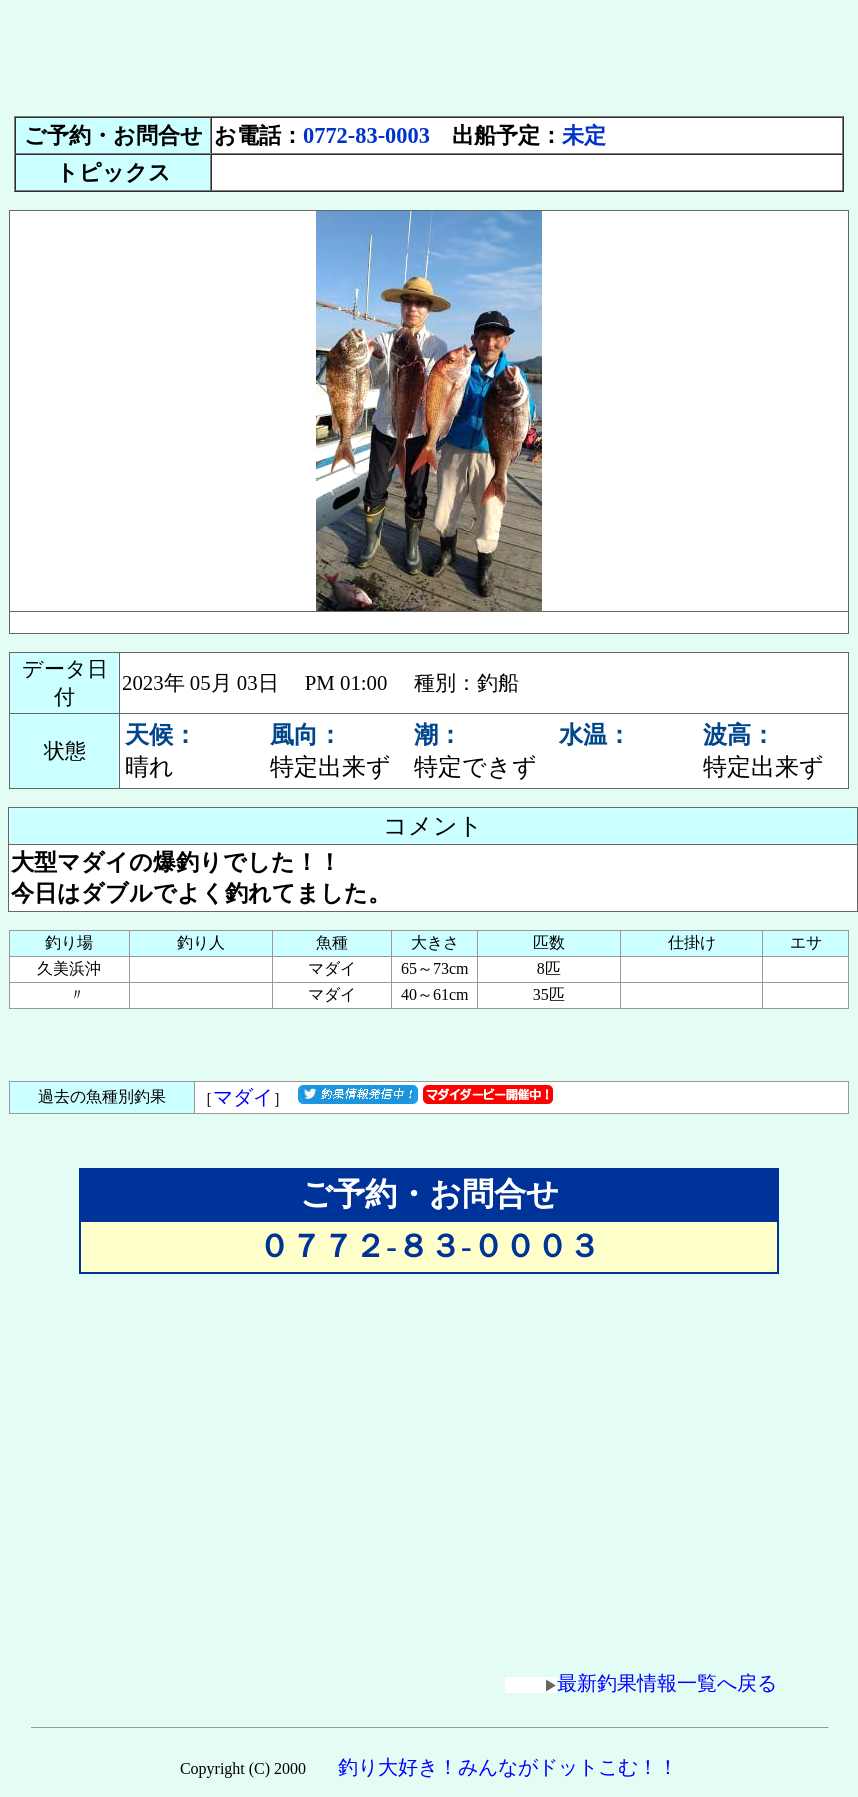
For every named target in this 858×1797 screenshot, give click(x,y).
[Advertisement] (429, 53)
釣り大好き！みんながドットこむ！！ (508, 1767)
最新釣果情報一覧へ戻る (641, 1683)
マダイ (243, 1097)
